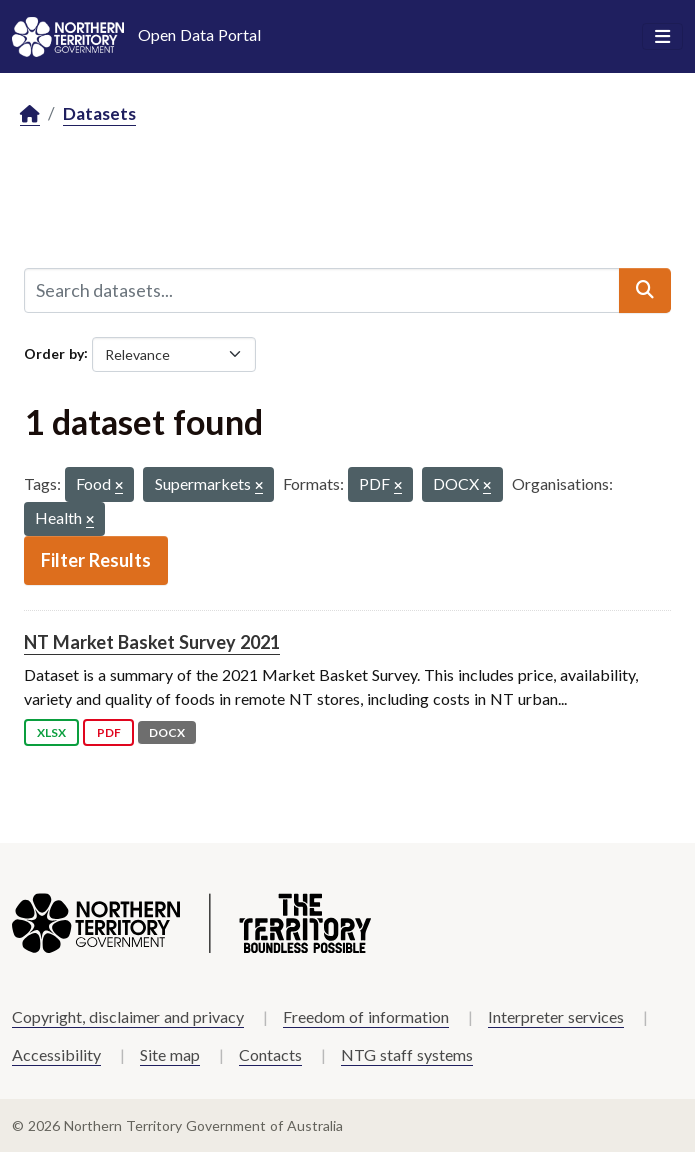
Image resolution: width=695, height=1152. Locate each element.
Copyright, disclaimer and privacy (128, 1016)
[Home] (30, 114)
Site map (170, 1054)
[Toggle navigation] (662, 37)
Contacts (270, 1054)
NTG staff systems (407, 1054)
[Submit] (645, 290)
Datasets (99, 113)
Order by (54, 352)
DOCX (167, 732)
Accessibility (56, 1054)
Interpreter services (556, 1016)
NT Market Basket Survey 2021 (152, 642)
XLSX (51, 732)
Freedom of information (366, 1016)
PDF (109, 732)
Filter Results (96, 560)
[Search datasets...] (322, 290)
